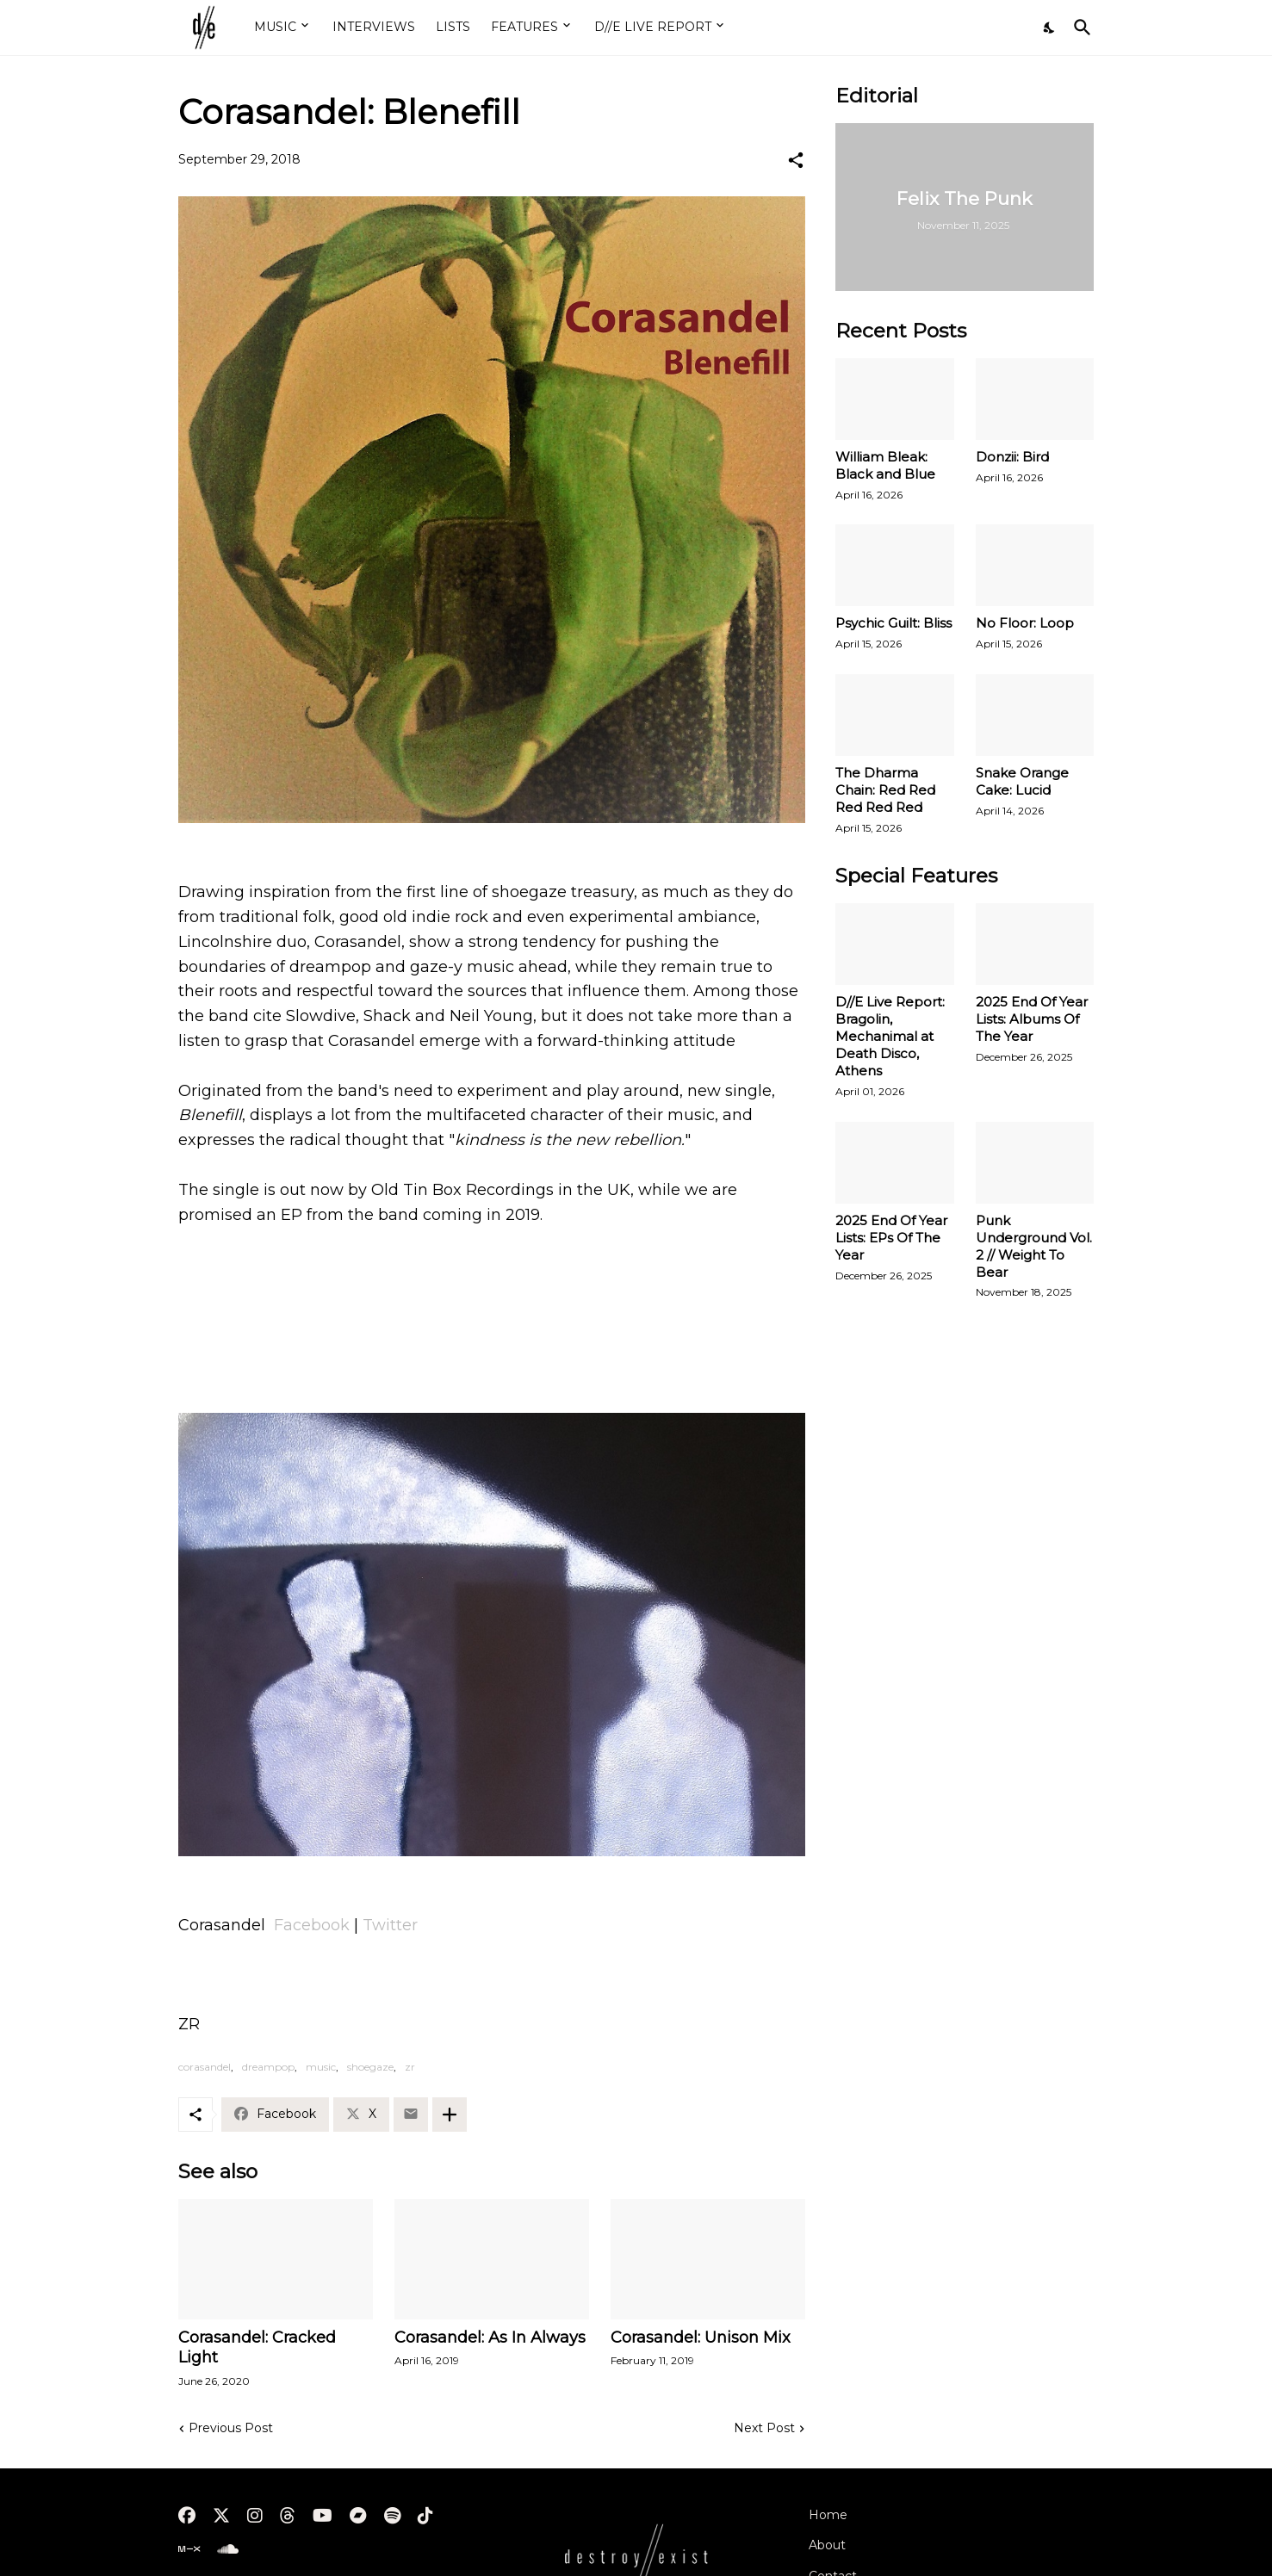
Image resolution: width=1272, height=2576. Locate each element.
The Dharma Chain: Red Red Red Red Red (885, 790)
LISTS (453, 26)
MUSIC (275, 26)
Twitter (390, 1925)
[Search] (1079, 27)
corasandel (204, 2066)
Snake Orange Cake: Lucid (1022, 781)
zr (410, 2066)
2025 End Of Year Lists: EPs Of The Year (891, 1237)
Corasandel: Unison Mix (701, 2337)
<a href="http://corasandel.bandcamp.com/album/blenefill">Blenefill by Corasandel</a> (491, 1328)
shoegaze (370, 2066)
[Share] (795, 160)
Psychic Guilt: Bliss (893, 623)
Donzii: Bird (1012, 457)
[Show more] (449, 2114)
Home (828, 2515)
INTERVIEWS (373, 26)
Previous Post (231, 2428)
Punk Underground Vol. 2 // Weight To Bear (1034, 1246)
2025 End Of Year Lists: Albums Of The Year (1032, 1019)
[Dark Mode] (1049, 27)
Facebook (312, 1925)
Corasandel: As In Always (490, 2337)
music (321, 2066)
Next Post (764, 2428)
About (827, 2545)
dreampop (268, 2066)
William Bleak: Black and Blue (885, 465)
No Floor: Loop (1025, 623)
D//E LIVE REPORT (652, 26)
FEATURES (524, 26)
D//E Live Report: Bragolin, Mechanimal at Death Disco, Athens (890, 1036)
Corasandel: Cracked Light (257, 2348)
